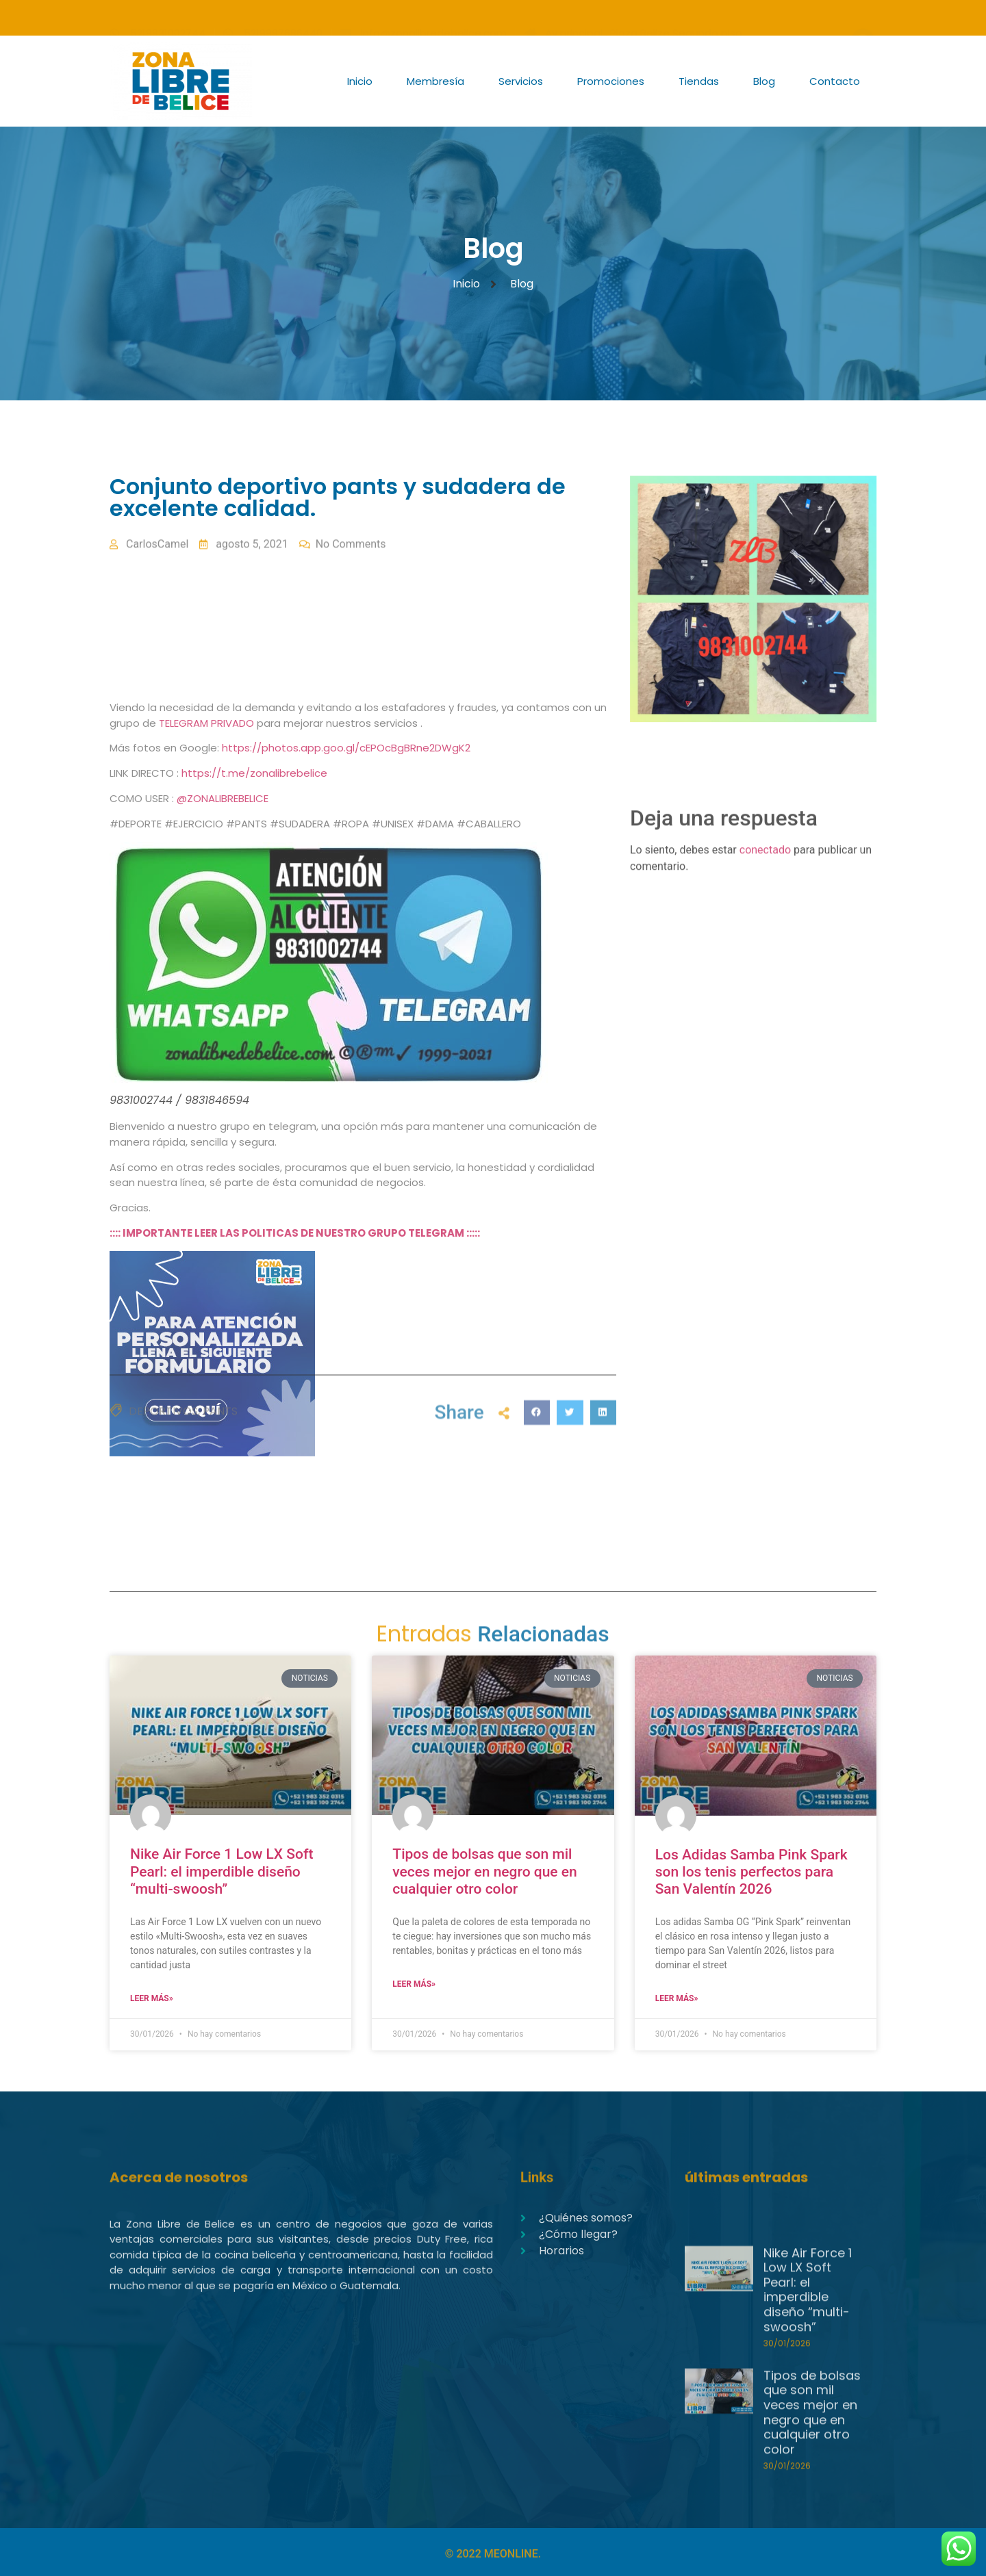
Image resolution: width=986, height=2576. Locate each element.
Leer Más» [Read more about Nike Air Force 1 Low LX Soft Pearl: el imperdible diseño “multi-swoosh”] (151, 1998)
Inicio (359, 81)
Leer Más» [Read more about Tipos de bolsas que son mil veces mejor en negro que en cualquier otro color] (413, 1984)
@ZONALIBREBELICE (222, 1270)
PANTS (220, 1459)
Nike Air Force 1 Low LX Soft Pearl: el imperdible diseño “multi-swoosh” (221, 1871)
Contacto (834, 81)
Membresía (435, 81)
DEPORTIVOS (163, 1459)
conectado (765, 927)
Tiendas (699, 81)
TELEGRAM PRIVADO (208, 1194)
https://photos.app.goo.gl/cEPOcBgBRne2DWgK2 (346, 1219)
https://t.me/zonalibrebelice (254, 1244)
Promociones (610, 81)
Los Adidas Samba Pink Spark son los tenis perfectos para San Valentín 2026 (751, 1871)
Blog (764, 81)
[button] (537, 1464)
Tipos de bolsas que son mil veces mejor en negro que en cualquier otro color (484, 1871)
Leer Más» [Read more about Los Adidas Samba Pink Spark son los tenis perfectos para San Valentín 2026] (676, 1998)
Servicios (520, 81)
